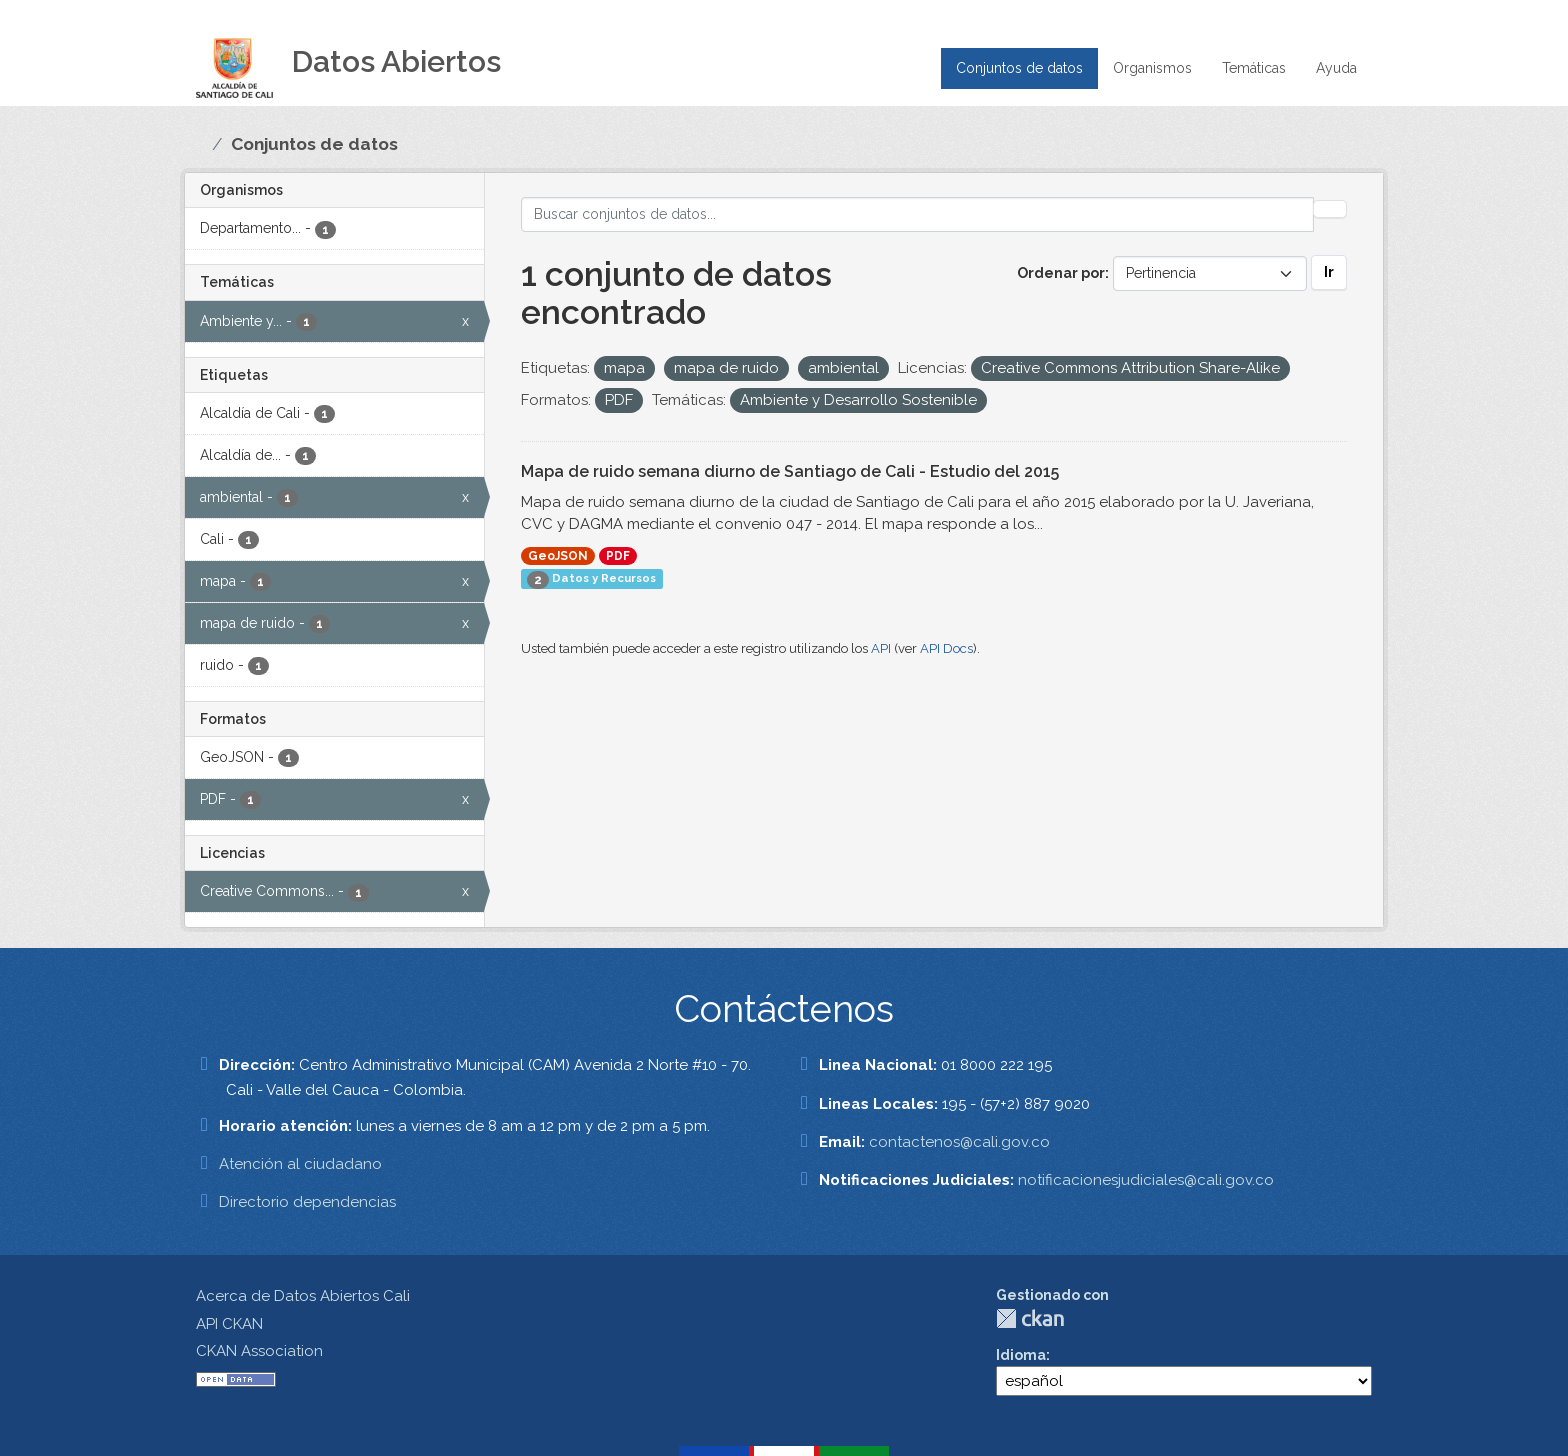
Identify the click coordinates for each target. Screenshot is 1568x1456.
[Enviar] (1330, 209)
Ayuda (1336, 68)
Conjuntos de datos (1019, 68)
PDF (618, 556)
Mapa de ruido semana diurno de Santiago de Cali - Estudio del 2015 (790, 471)
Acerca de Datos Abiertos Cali (303, 1296)
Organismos (1152, 68)
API (881, 648)
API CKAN (229, 1324)
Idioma (1021, 1355)
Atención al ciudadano (300, 1164)
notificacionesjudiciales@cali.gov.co (1146, 1180)
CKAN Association (259, 1351)
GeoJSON (558, 556)
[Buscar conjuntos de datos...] (918, 214)
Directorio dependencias (307, 1202)
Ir (1329, 272)
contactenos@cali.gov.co (959, 1142)
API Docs (946, 648)
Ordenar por (1061, 273)
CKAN (1030, 1318)
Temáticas (1254, 68)
